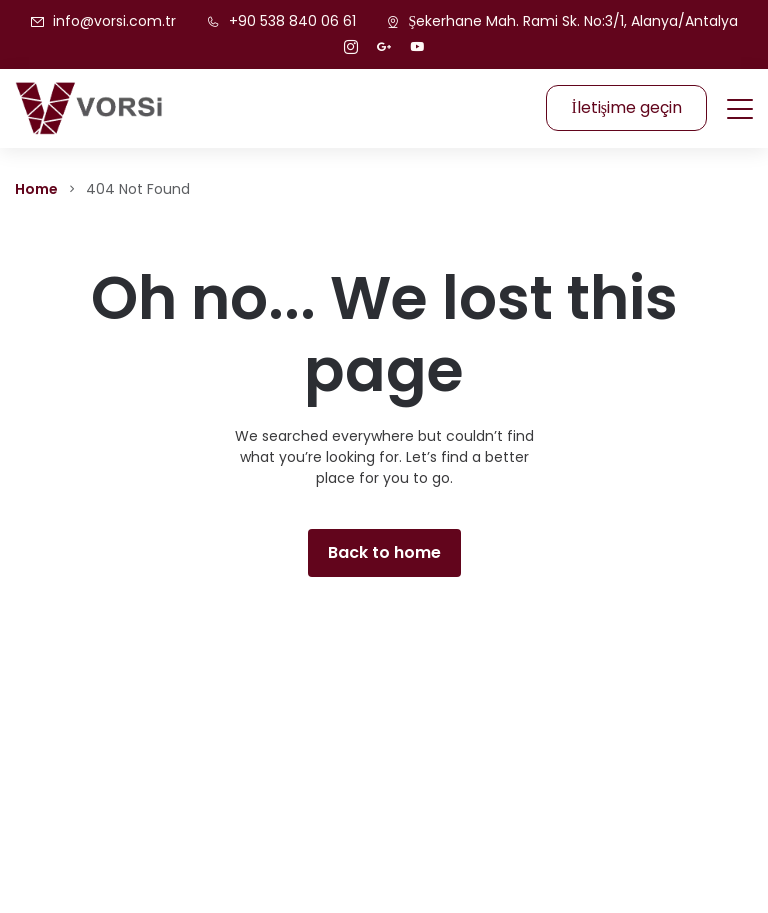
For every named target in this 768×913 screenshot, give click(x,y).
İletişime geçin (626, 107)
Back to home (384, 552)
